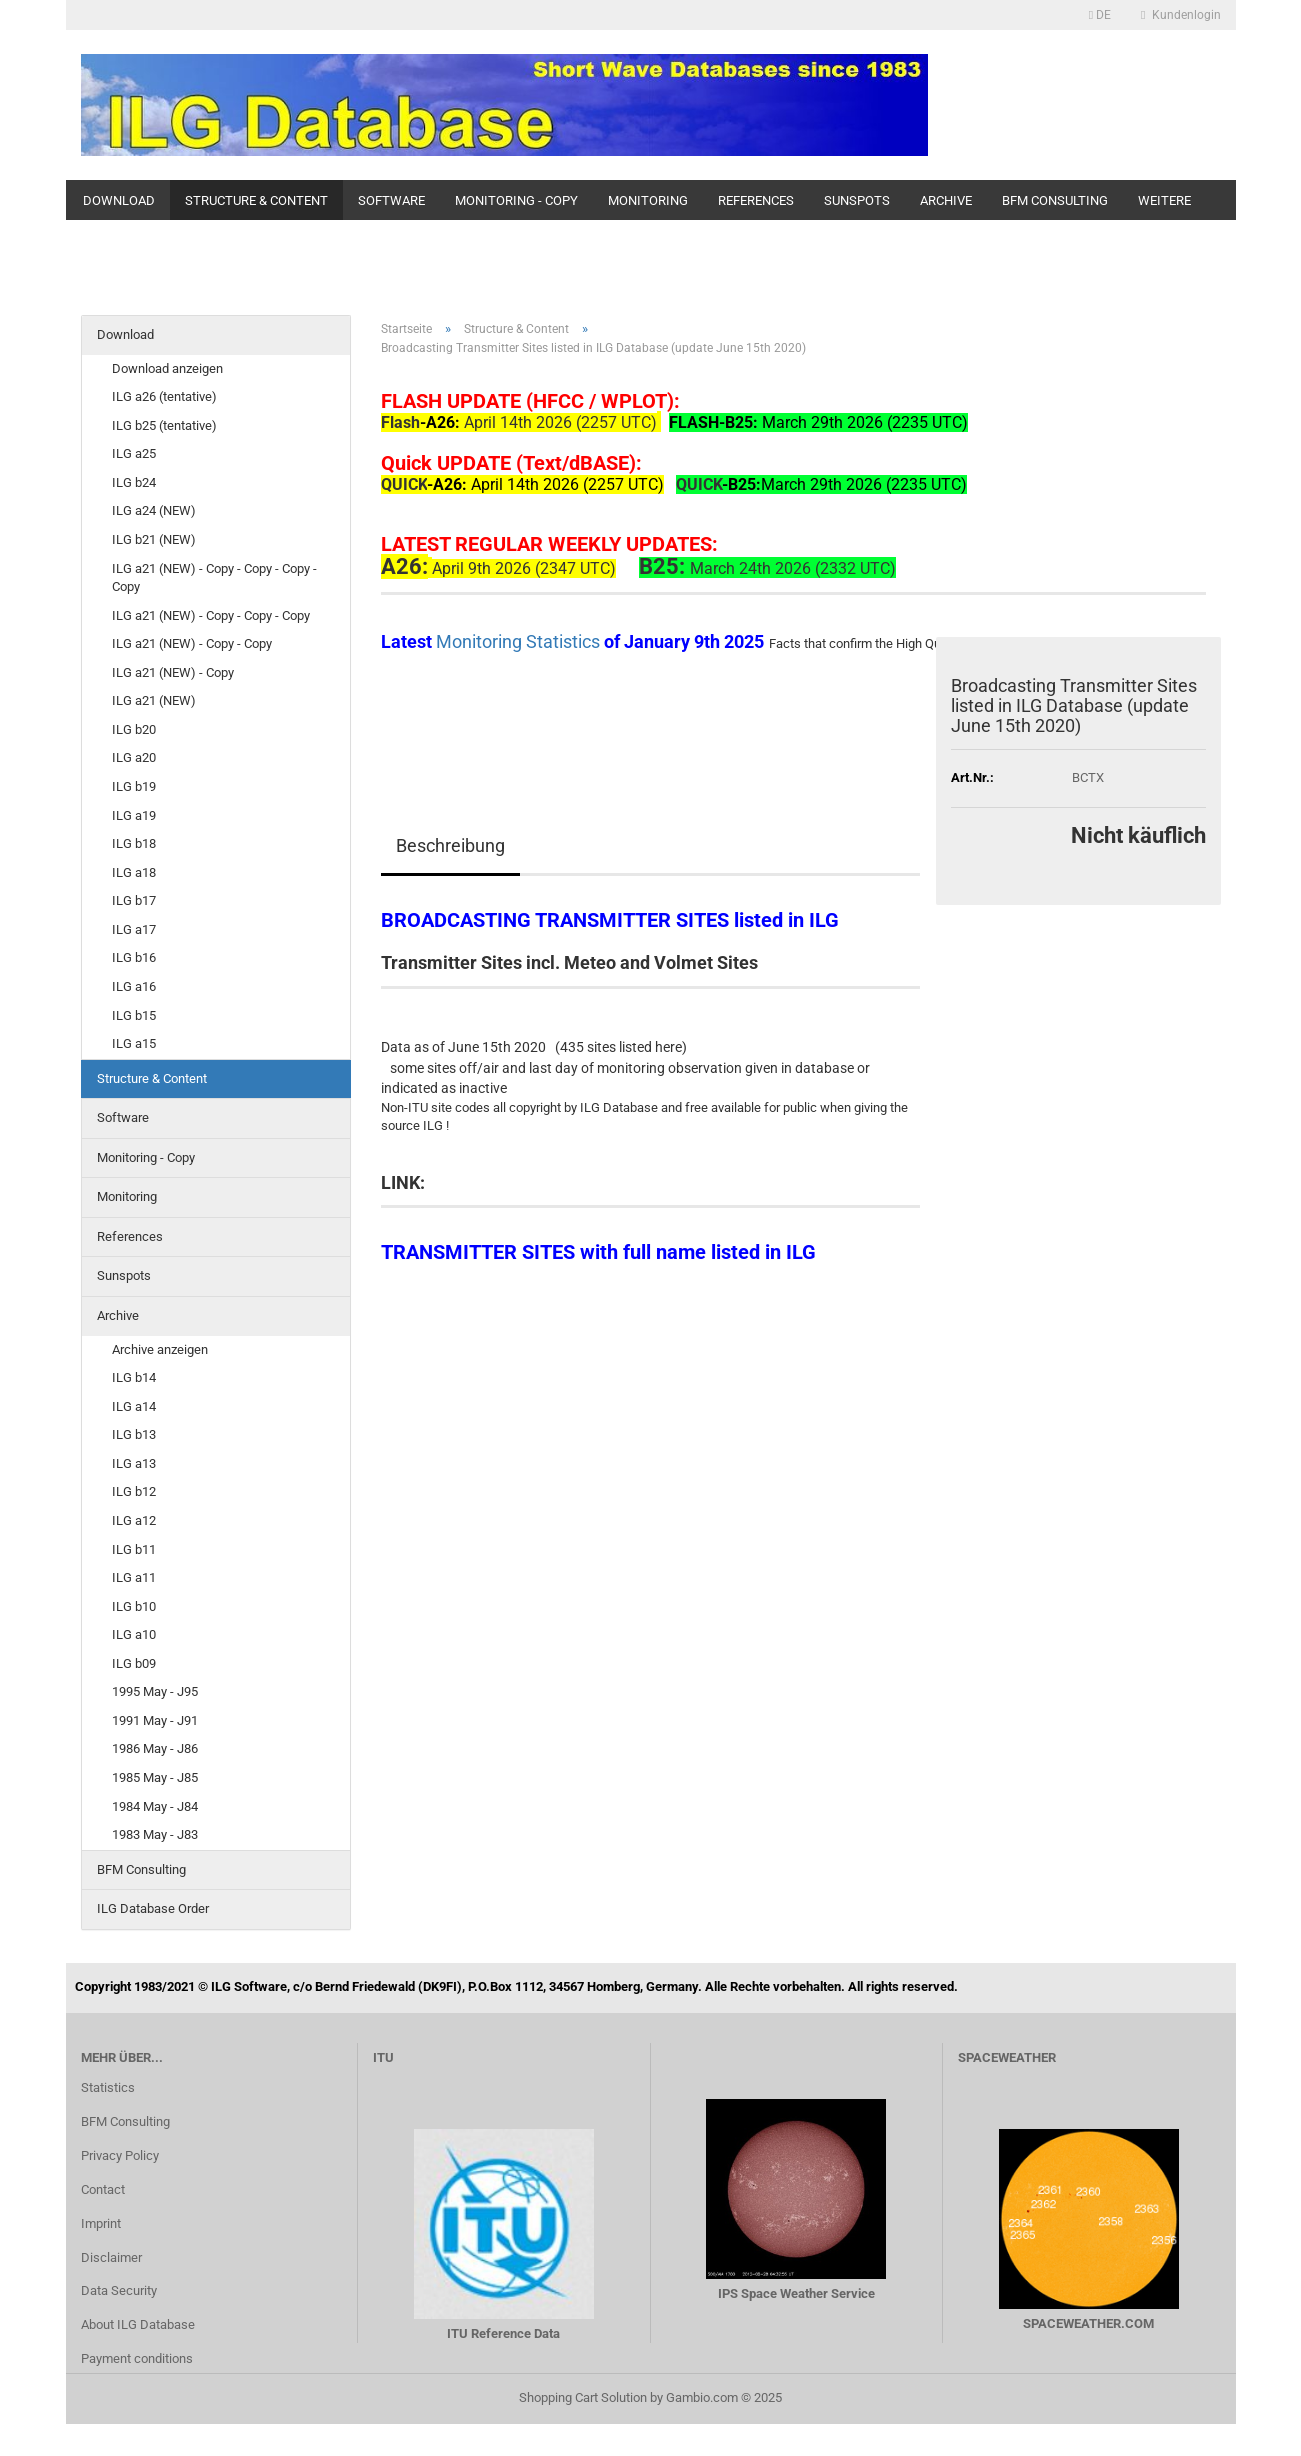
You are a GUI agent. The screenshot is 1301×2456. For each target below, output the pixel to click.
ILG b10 (134, 1606)
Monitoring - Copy (516, 200)
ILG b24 (134, 482)
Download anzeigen (167, 368)
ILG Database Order (153, 1908)
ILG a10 (134, 1634)
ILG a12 (134, 1520)
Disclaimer (111, 2257)
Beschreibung (450, 845)
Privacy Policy (120, 2155)
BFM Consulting (1055, 200)
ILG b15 (134, 1015)
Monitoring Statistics (520, 641)
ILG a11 (134, 1577)
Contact (103, 2189)
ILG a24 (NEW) (154, 510)
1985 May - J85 (155, 1777)
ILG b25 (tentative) (164, 425)
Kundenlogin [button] (1180, 15)
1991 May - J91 (155, 1720)
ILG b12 (134, 1491)
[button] (1100, 15)
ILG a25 (134, 453)
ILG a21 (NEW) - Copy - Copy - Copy (211, 615)
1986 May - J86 (155, 1748)
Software (391, 200)
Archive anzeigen (160, 1349)
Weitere (1164, 200)
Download (119, 200)
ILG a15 (134, 1043)
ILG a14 (134, 1406)
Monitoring (648, 200)
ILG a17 (134, 929)
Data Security (119, 2290)
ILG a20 (134, 757)
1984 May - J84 (155, 1806)
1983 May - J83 (155, 1834)
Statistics (108, 2087)
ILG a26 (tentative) (164, 396)
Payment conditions (137, 2358)
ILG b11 (134, 1549)
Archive (946, 200)
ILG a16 (134, 986)
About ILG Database (138, 2324)
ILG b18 (134, 843)
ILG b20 (134, 729)
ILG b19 (134, 786)
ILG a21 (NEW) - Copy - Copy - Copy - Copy (214, 578)
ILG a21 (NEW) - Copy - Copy (192, 643)
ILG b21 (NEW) (154, 539)
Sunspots (857, 200)
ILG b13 (134, 1434)
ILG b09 (134, 1663)
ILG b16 (134, 957)
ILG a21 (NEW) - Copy (173, 672)
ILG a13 (134, 1463)
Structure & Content (256, 200)
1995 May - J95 (155, 1691)
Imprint (101, 2223)
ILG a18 (134, 872)
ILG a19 (134, 815)
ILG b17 (134, 900)
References (756, 200)
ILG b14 (134, 1377)
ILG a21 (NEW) (154, 700)
